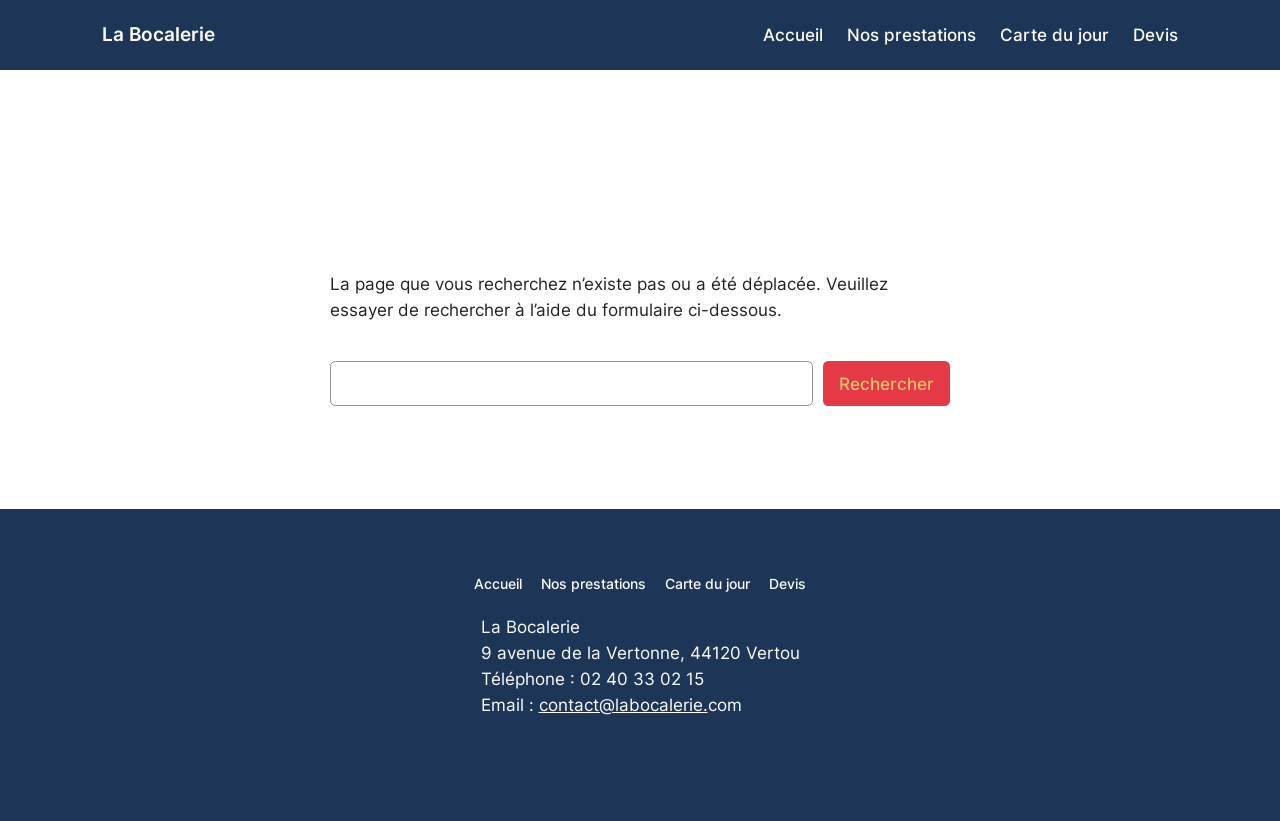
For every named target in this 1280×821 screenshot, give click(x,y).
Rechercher (886, 384)
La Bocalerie (158, 34)
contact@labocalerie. (623, 705)
